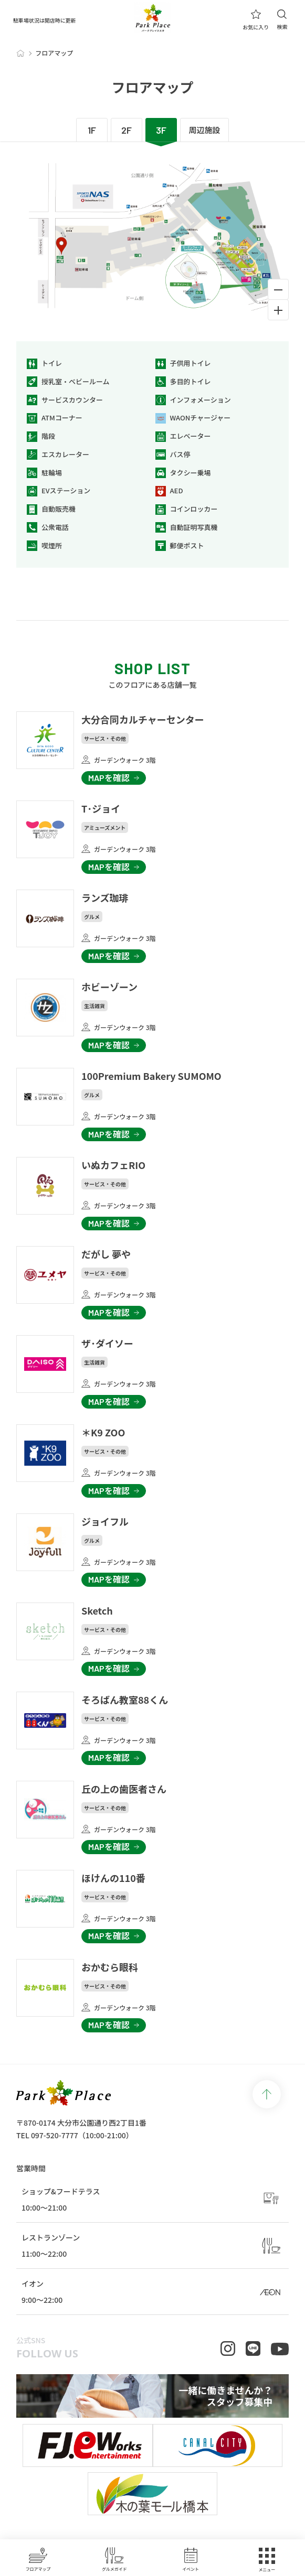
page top (267, 2094)
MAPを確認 (109, 778)
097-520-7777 (54, 2135)
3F (161, 130)
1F (92, 130)
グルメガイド (114, 2559)
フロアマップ (38, 2559)
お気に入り (256, 20)
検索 (282, 19)
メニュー (267, 2560)
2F (126, 130)
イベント (191, 2559)
